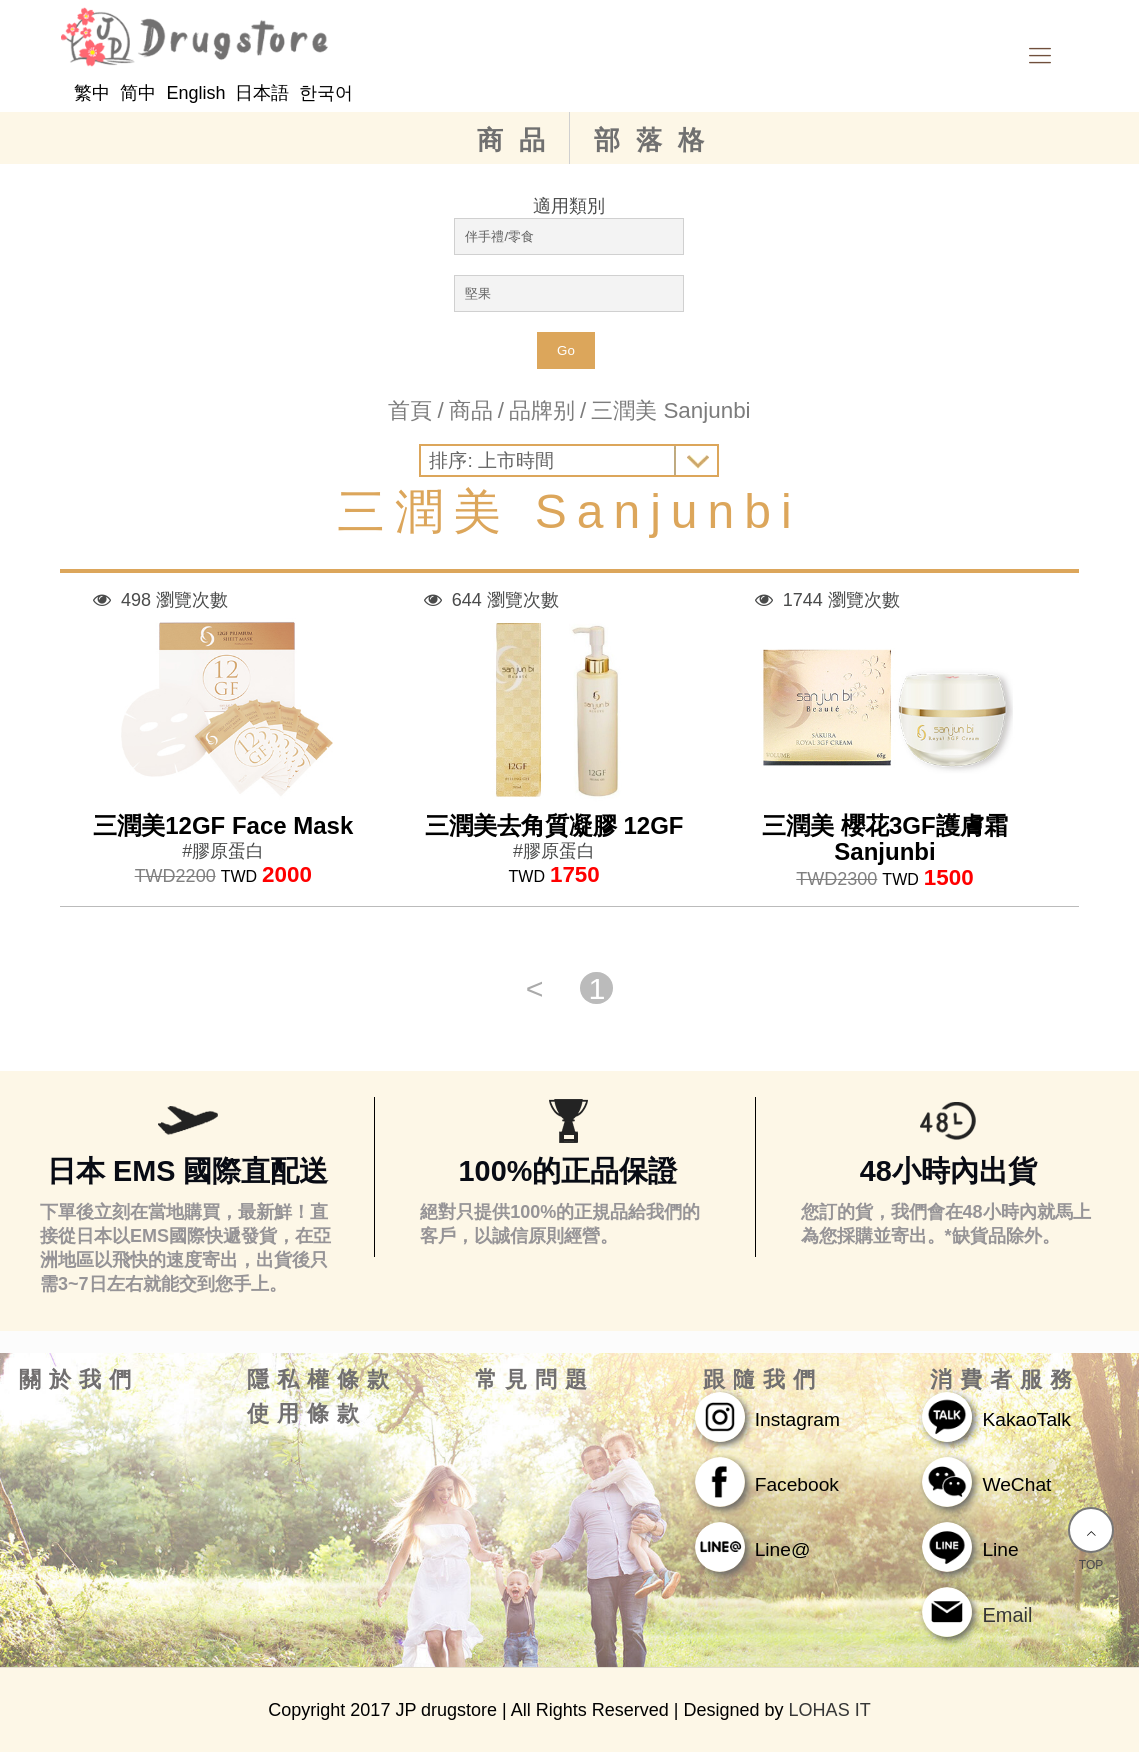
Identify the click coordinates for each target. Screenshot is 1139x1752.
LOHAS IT (830, 1710)
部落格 (657, 140)
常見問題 (535, 1380)
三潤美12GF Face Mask (223, 825)
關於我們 (79, 1380)
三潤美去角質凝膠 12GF (554, 825)
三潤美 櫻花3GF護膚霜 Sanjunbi (884, 838)
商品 (519, 140)
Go (566, 350)
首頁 (410, 410)
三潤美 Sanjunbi (670, 410)
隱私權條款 (322, 1380)
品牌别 (542, 410)
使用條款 (307, 1414)
